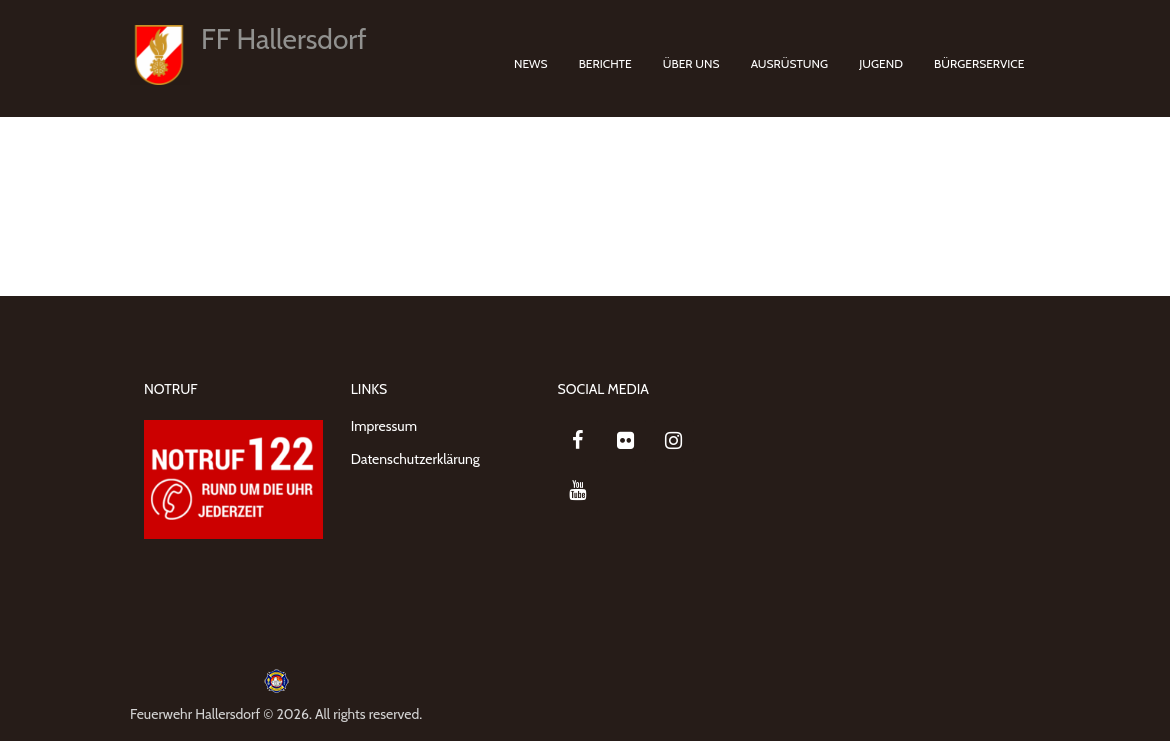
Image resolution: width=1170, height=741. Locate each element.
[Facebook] (578, 441)
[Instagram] (674, 441)
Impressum (384, 426)
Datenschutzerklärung (415, 459)
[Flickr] (626, 441)
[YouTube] (578, 491)
